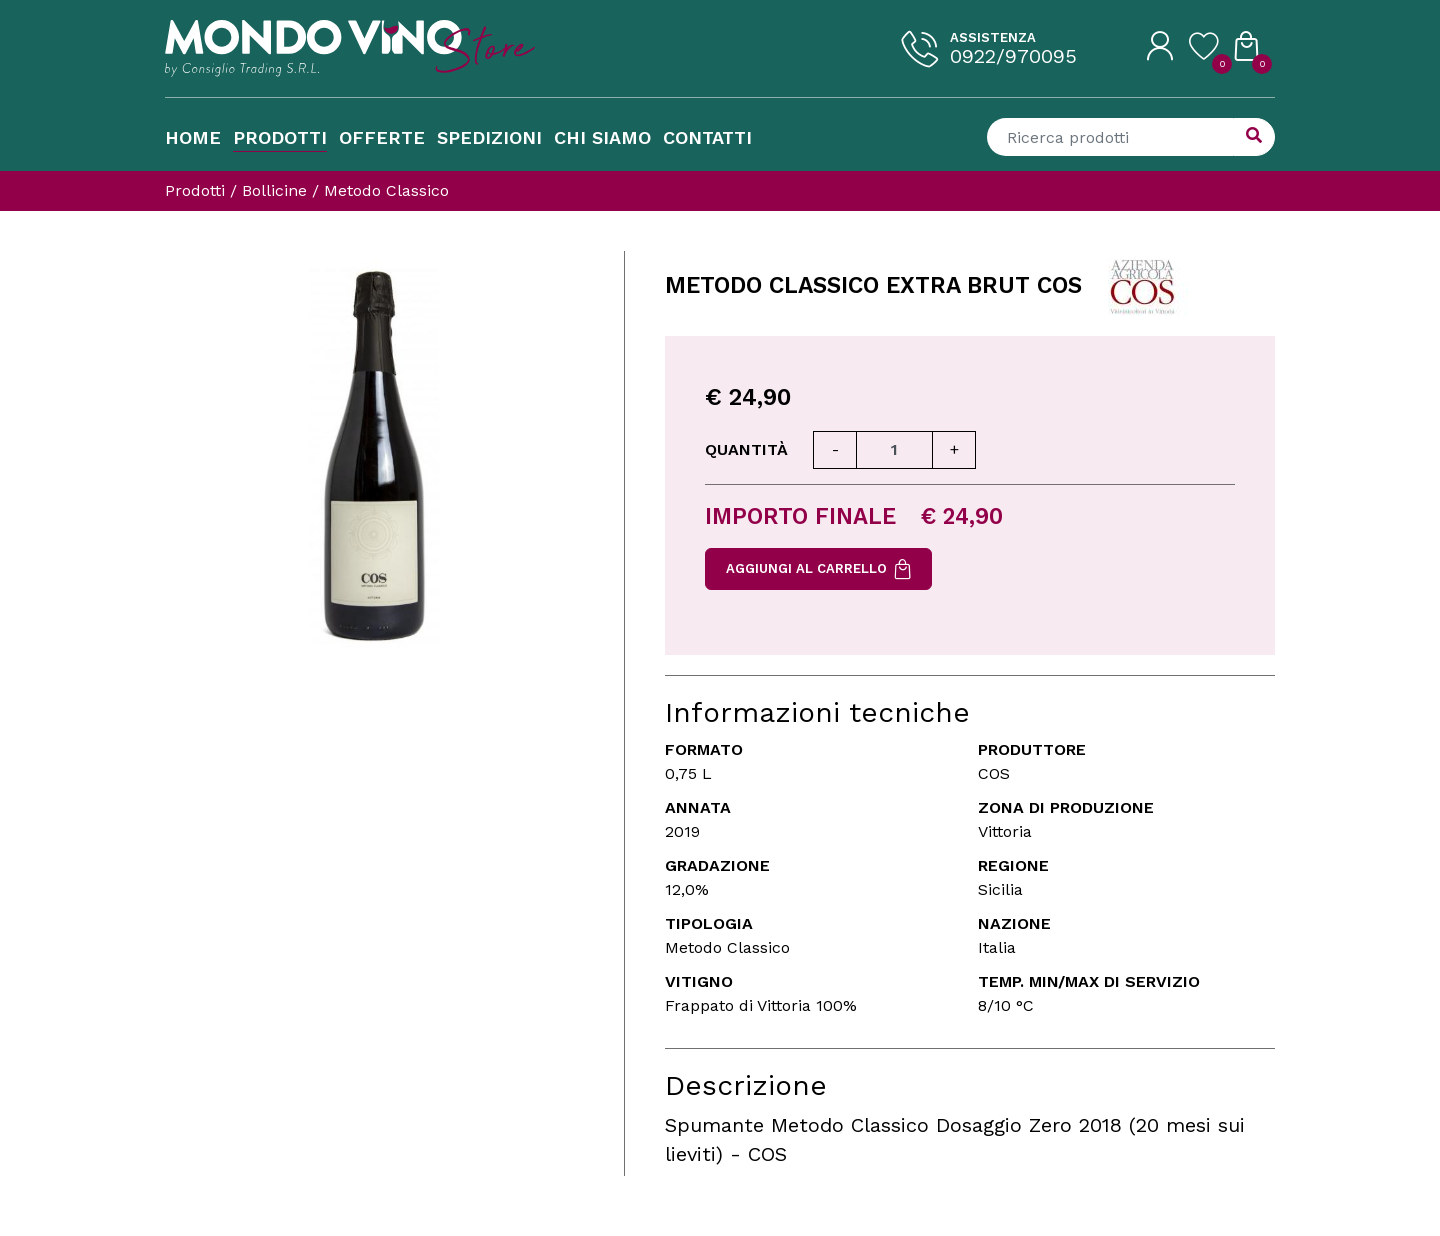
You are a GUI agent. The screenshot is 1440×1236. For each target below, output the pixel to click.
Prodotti (280, 137)
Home (193, 137)
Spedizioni (489, 137)
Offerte (382, 137)
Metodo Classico (386, 190)
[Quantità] (894, 450)
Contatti (707, 137)
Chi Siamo (602, 137)
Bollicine (274, 190)
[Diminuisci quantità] (835, 450)
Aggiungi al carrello (818, 569)
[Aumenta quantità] (954, 450)
